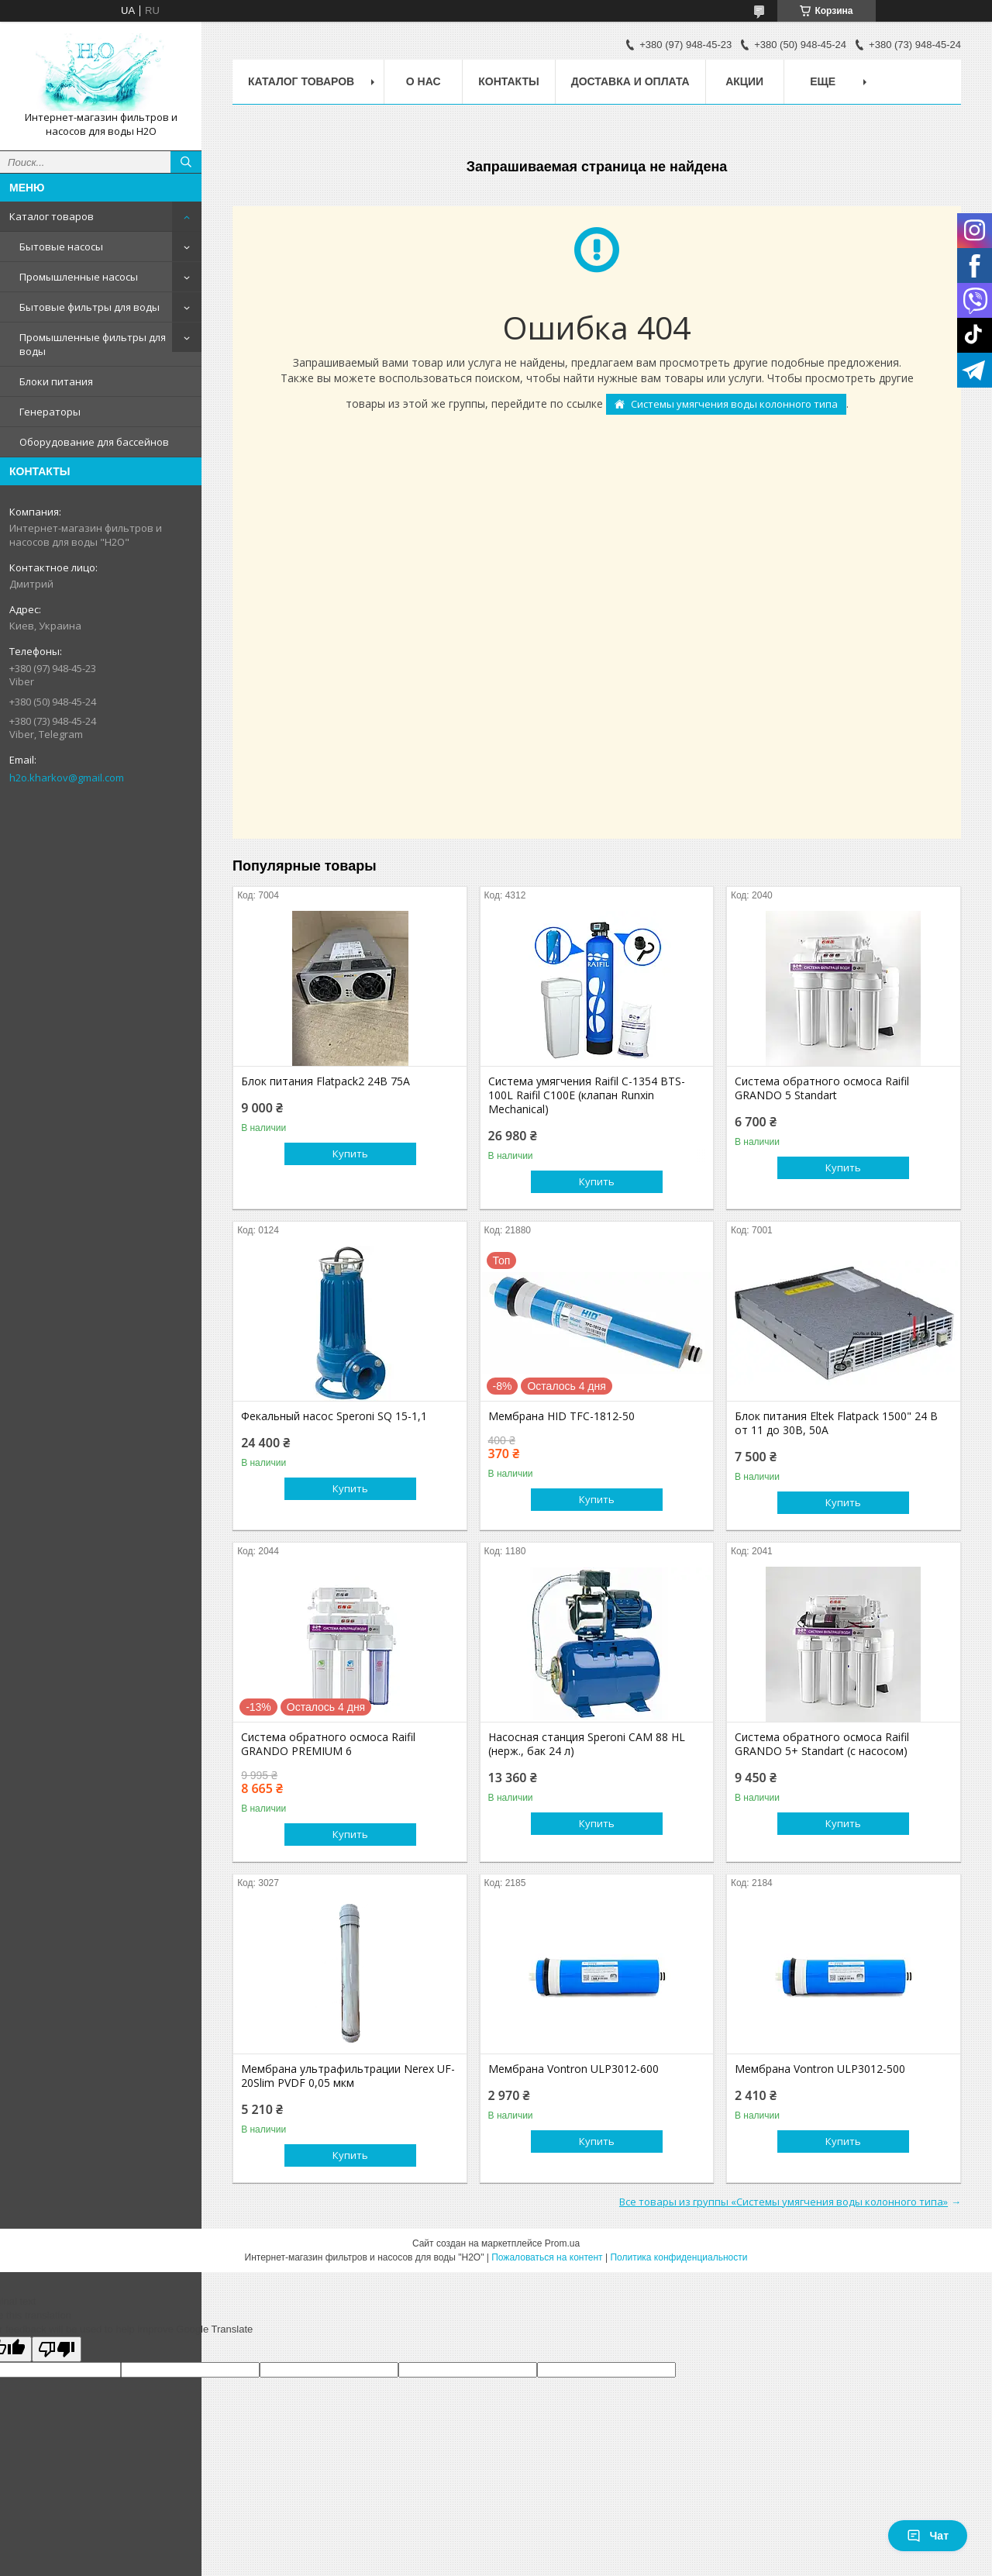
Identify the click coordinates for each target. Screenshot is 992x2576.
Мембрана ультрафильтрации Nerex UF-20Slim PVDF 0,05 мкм (348, 2076)
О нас (423, 81)
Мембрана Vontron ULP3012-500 (820, 2069)
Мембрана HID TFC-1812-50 (561, 1416)
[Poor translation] (56, 2349)
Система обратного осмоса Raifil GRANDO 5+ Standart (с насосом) (822, 1744)
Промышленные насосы (78, 277)
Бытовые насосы (61, 246)
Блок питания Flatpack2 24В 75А (325, 1081)
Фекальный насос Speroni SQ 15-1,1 (334, 1416)
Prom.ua (562, 2243)
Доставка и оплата (630, 81)
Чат (928, 2536)
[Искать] (186, 162)
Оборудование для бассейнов (94, 442)
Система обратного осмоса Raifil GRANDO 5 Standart (822, 1088)
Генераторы (50, 412)
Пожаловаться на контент (546, 2257)
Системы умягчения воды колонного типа (734, 404)
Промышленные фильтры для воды (92, 344)
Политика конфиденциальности (678, 2257)
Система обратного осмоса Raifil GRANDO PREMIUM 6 (328, 1744)
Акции (744, 81)
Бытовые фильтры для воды (89, 307)
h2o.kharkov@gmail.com (66, 778)
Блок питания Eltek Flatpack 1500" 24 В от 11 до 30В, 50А (836, 1423)
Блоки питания (56, 381)
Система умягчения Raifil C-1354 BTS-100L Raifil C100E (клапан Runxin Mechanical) (586, 1095)
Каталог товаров (51, 216)
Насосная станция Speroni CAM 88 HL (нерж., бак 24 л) (586, 1744)
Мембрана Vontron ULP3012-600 (573, 2069)
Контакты (508, 81)
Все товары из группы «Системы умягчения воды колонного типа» (783, 2202)
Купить (350, 1153)
